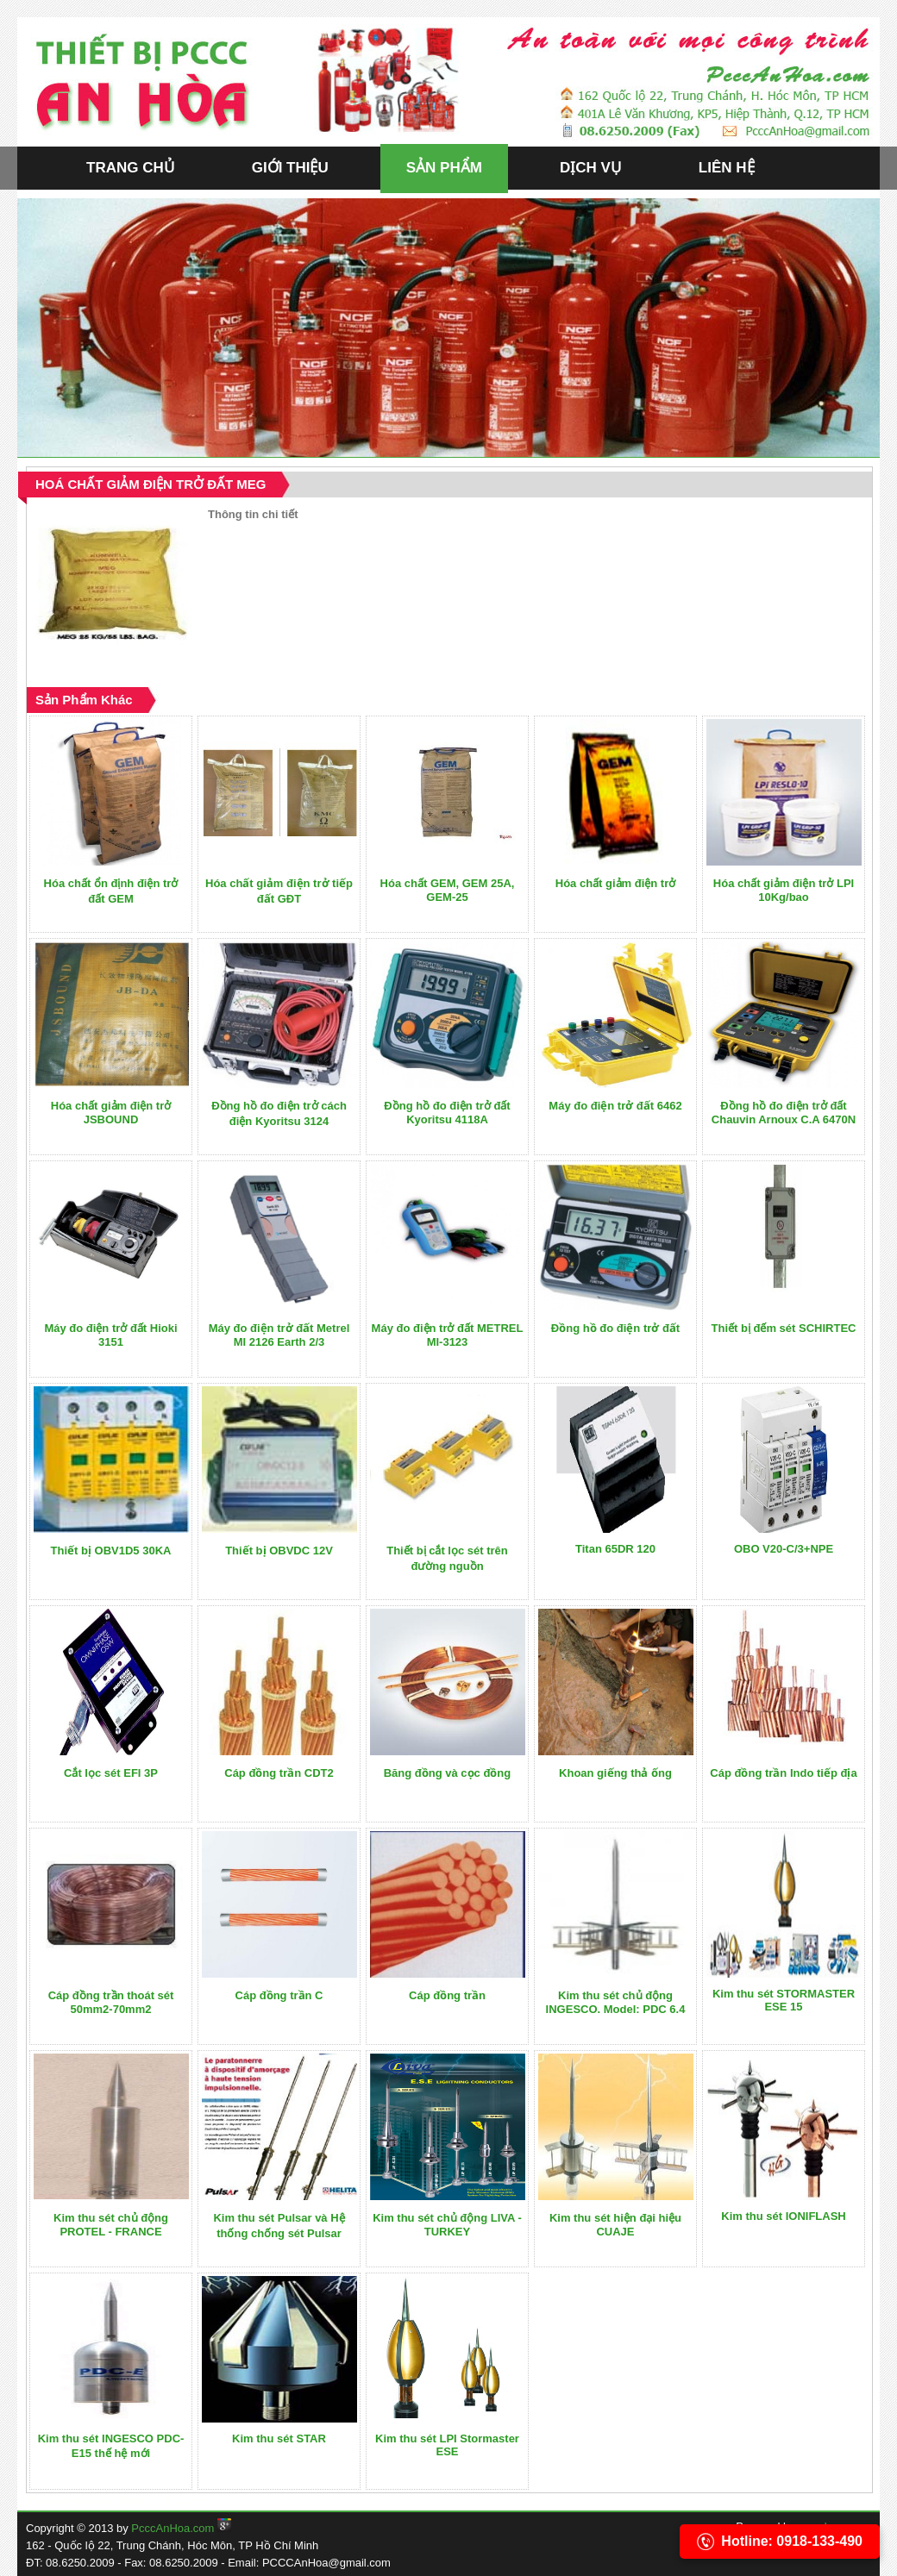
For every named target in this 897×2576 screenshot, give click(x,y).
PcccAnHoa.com (172, 2528)
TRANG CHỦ (130, 167)
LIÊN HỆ (727, 167)
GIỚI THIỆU (290, 167)
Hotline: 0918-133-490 (779, 2541)
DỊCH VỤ (590, 167)
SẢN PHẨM (444, 167)
